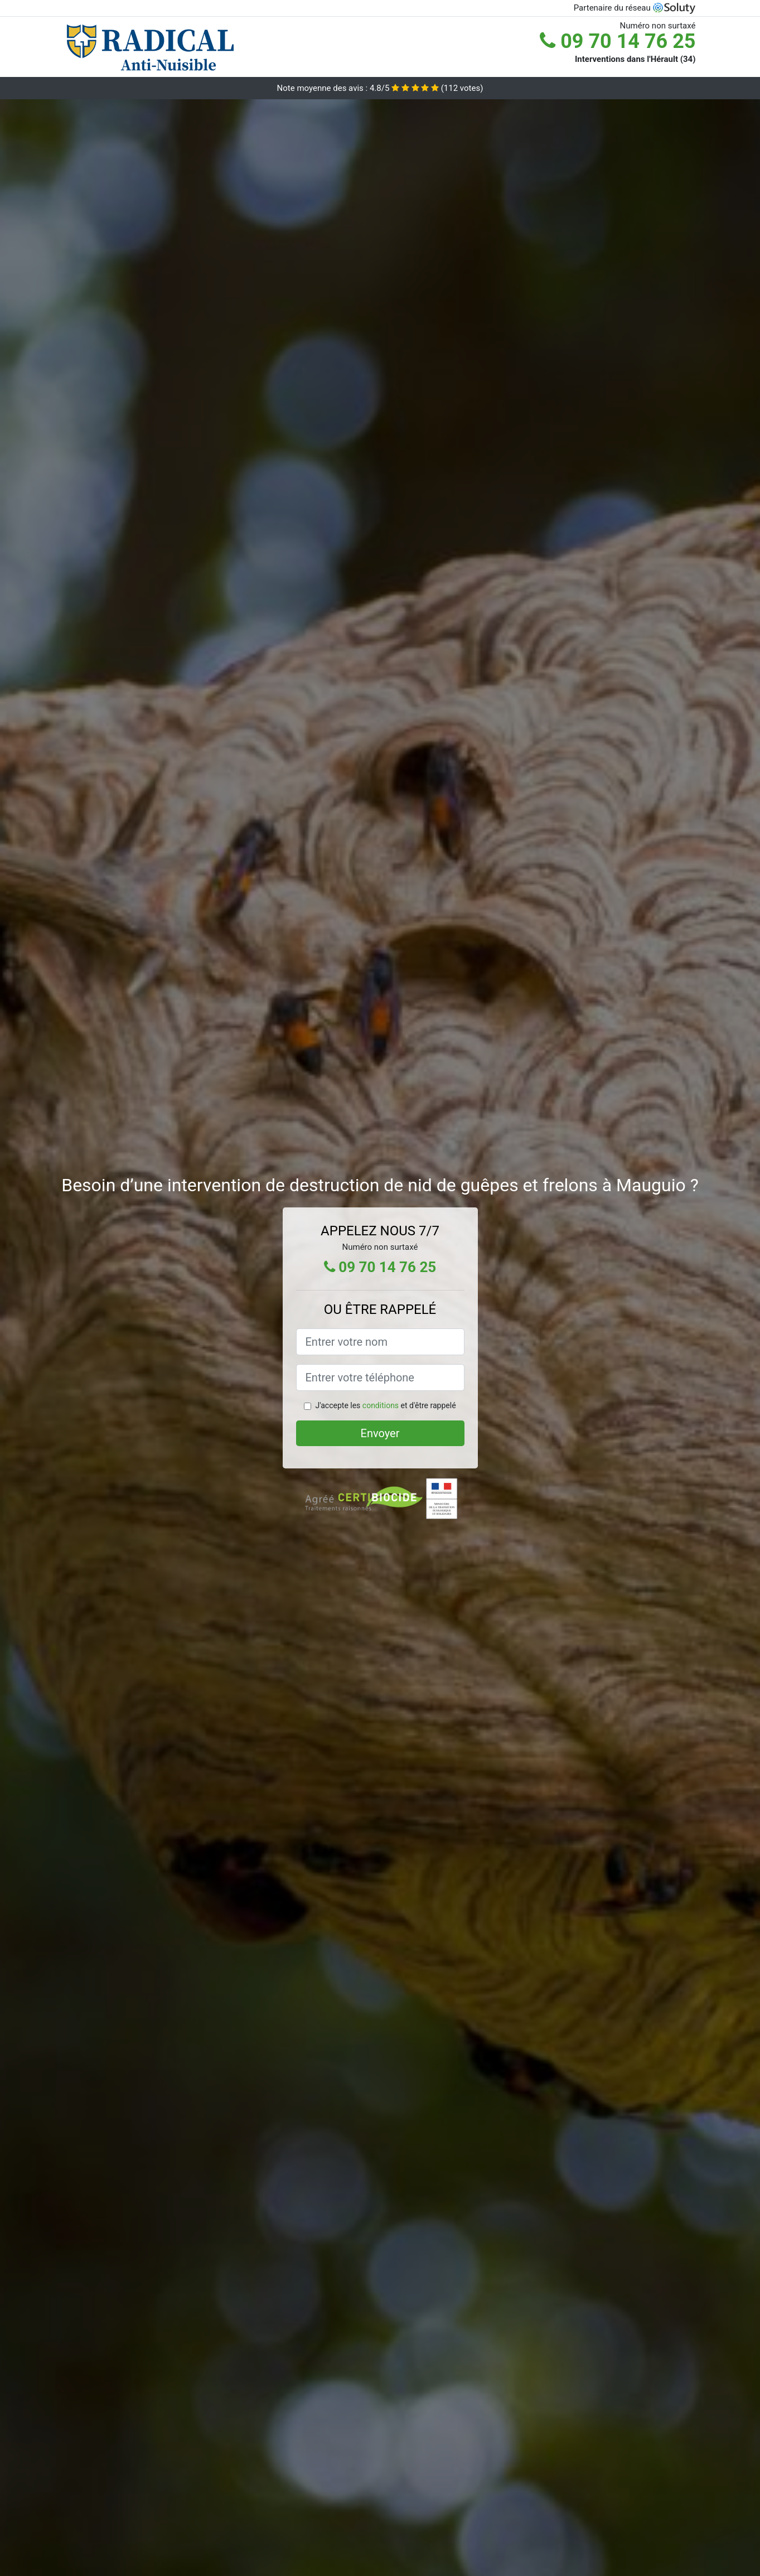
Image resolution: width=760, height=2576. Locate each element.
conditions (380, 1405)
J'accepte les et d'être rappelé (385, 1405)
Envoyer (380, 1433)
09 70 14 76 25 (617, 41)
